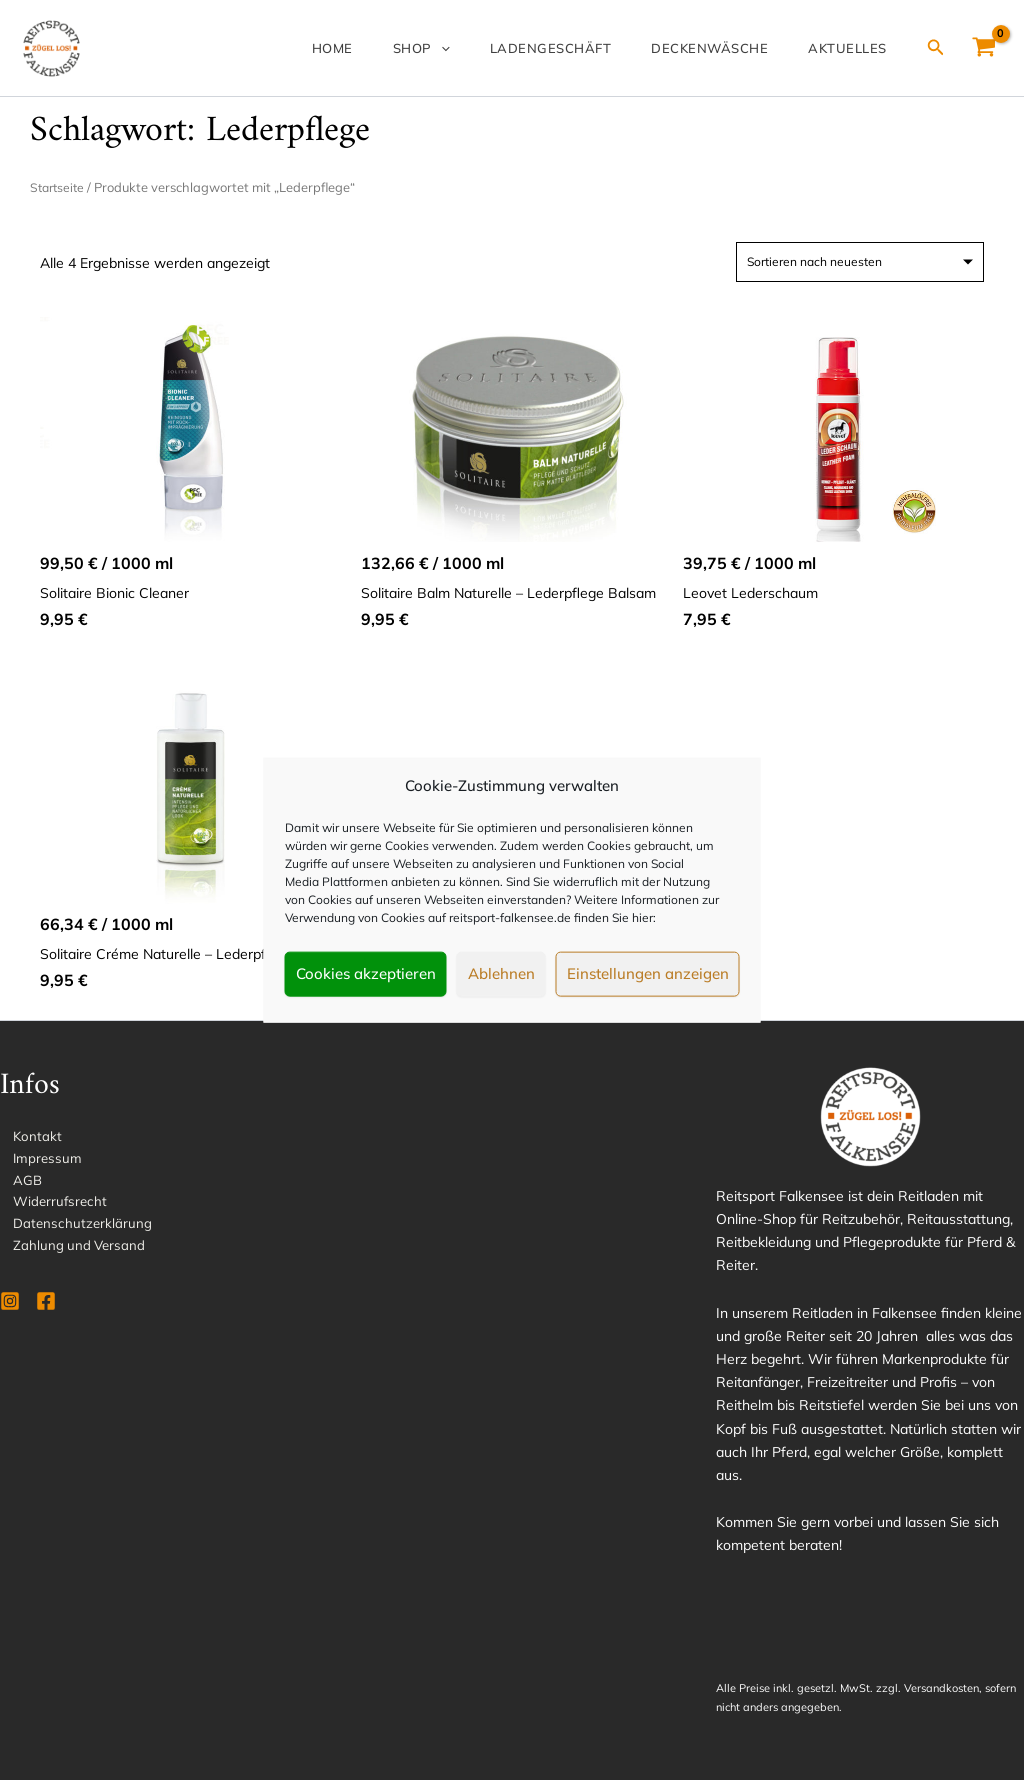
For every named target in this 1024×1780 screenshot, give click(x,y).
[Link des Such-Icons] (936, 48)
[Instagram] (10, 1310)
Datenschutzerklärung (70, 1230)
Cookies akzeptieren (366, 973)
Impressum (35, 1161)
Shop (477, 48)
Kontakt (25, 1138)
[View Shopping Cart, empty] (984, 48)
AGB (15, 1184)
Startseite (59, 187)
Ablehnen (501, 973)
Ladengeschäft (591, 48)
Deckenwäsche (733, 48)
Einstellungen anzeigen (648, 973)
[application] (497, 48)
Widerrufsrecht (49, 1207)
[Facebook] (46, 1310)
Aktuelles (855, 48)
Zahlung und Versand (68, 1253)
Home (404, 48)
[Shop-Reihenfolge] (860, 262)
